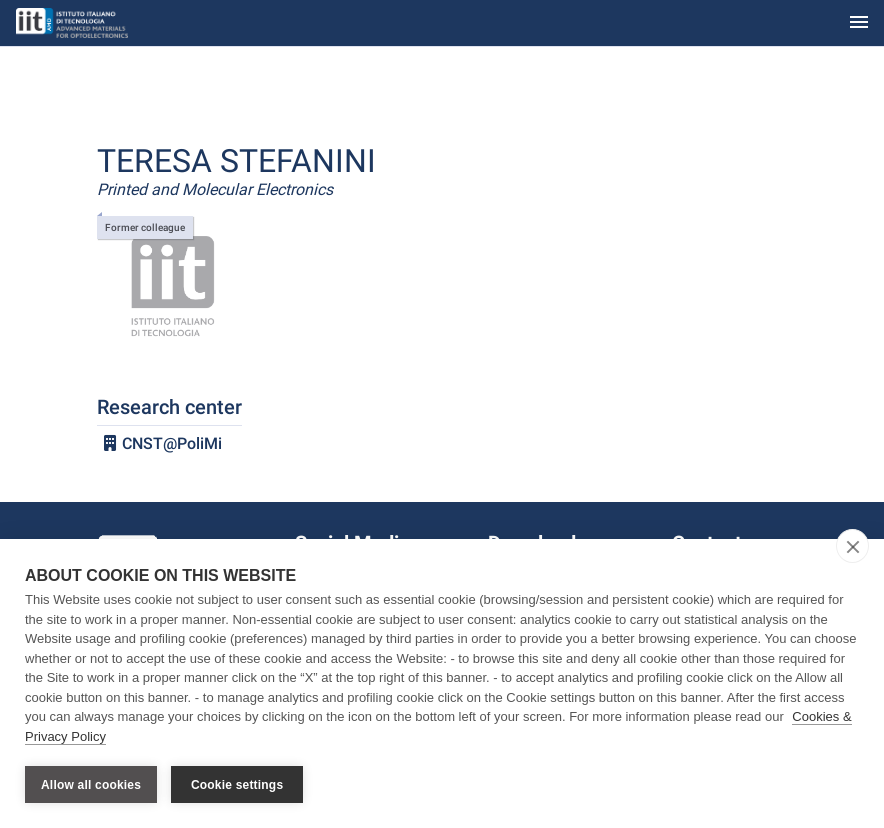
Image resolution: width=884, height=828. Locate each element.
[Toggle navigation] (859, 23)
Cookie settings (237, 785)
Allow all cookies (91, 785)
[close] (852, 546)
